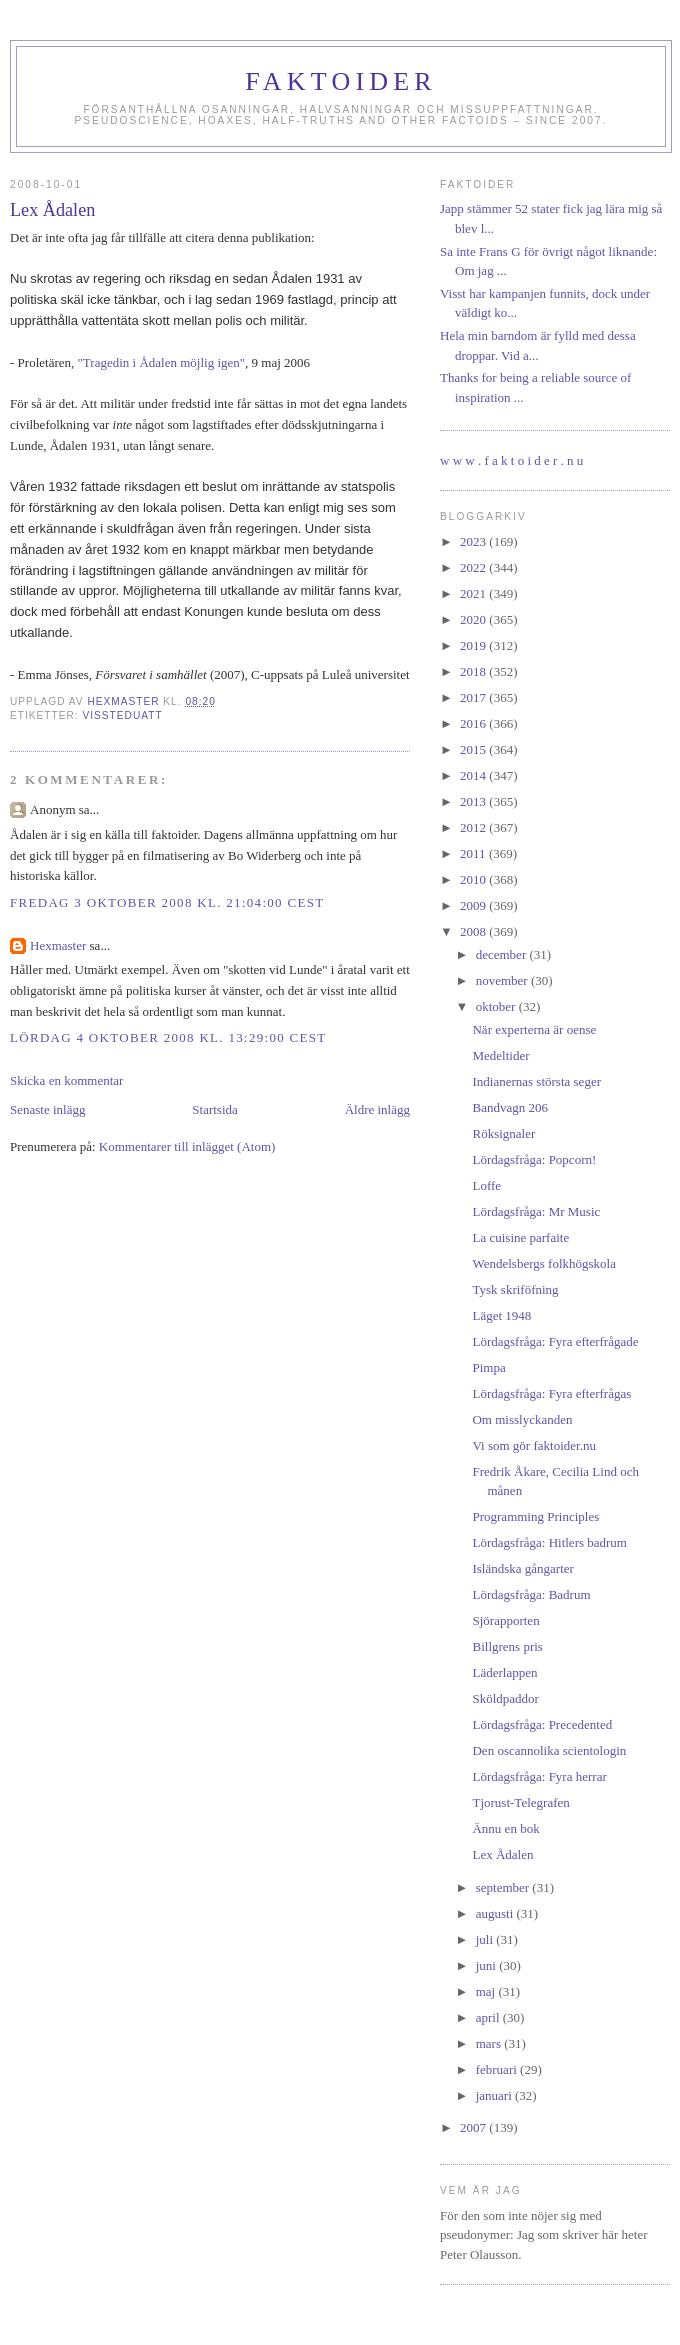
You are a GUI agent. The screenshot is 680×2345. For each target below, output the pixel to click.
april (489, 2017)
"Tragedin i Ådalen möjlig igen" (162, 362)
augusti (496, 1913)
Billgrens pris (507, 1646)
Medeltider (500, 1055)
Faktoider (341, 81)
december (503, 954)
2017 (474, 697)
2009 (474, 905)
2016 (474, 723)
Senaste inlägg (47, 1109)
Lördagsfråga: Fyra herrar (539, 1776)
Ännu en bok (505, 1828)
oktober (497, 1006)
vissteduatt (122, 715)
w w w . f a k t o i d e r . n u (511, 460)
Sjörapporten (505, 1620)
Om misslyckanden (522, 1419)
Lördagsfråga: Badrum (531, 1594)
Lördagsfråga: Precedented (542, 1724)
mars (490, 2043)
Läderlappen (504, 1672)
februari (498, 2069)
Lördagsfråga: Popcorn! (534, 1159)
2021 (474, 593)
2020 (474, 619)
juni (487, 1965)
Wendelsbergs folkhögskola (544, 1263)
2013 (474, 801)
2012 (474, 827)
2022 (474, 567)
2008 (474, 931)
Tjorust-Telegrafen (520, 1802)
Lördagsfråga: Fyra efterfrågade (555, 1341)
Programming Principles (535, 1516)
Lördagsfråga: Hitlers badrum (549, 1542)
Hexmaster (58, 945)
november (503, 980)
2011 (474, 853)
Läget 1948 (501, 1315)
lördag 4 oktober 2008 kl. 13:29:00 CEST (168, 1037)
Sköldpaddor (505, 1698)
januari (495, 2095)
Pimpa (488, 1367)
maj (487, 1991)
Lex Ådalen (502, 1854)
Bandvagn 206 (509, 1107)
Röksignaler (503, 1133)
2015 (474, 749)
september (504, 1887)
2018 (474, 671)
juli (486, 1939)
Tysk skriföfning (515, 1289)
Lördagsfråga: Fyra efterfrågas (551, 1393)
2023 (474, 541)
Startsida (215, 1109)
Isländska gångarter (522, 1568)
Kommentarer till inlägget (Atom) (187, 1146)
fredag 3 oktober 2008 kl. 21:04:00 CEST (167, 902)
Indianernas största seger (536, 1081)
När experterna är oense (534, 1029)
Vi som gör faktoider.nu (533, 1445)
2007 (474, 2127)
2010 (474, 879)
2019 (474, 645)
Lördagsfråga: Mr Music (536, 1211)
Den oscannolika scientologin (549, 1750)
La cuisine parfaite (520, 1237)
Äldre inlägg (377, 1109)
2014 (474, 775)
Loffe (486, 1185)
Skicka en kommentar (66, 1080)
